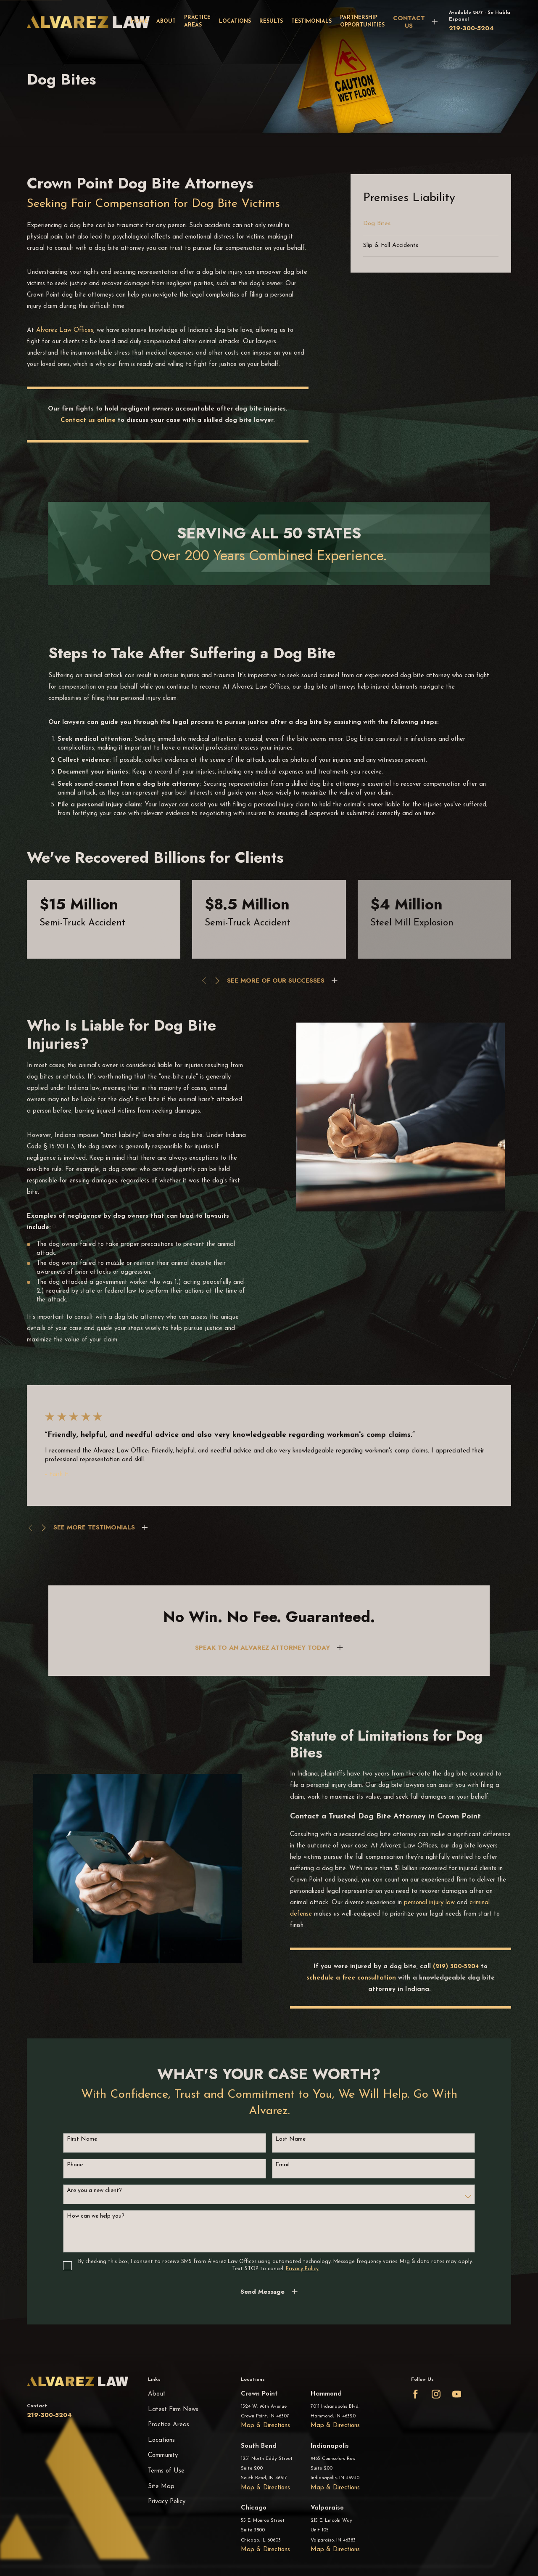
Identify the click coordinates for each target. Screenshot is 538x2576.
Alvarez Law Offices (64, 330)
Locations (161, 2440)
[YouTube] (456, 2394)
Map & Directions (265, 2425)
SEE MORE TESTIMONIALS (94, 1527)
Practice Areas (168, 2425)
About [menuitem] (166, 21)
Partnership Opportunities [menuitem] (362, 21)
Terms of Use (166, 2471)
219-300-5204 (471, 28)
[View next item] (217, 980)
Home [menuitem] (139, 21)
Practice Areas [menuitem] (197, 21)
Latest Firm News (173, 2409)
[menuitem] (430, 224)
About (157, 2394)
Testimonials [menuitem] (311, 21)
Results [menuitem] (271, 21)
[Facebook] (415, 2394)
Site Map (161, 2486)
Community (163, 2455)
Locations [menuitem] (235, 21)
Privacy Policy (166, 2502)
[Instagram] (436, 2394)
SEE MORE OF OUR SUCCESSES (275, 980)
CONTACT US (409, 21)
